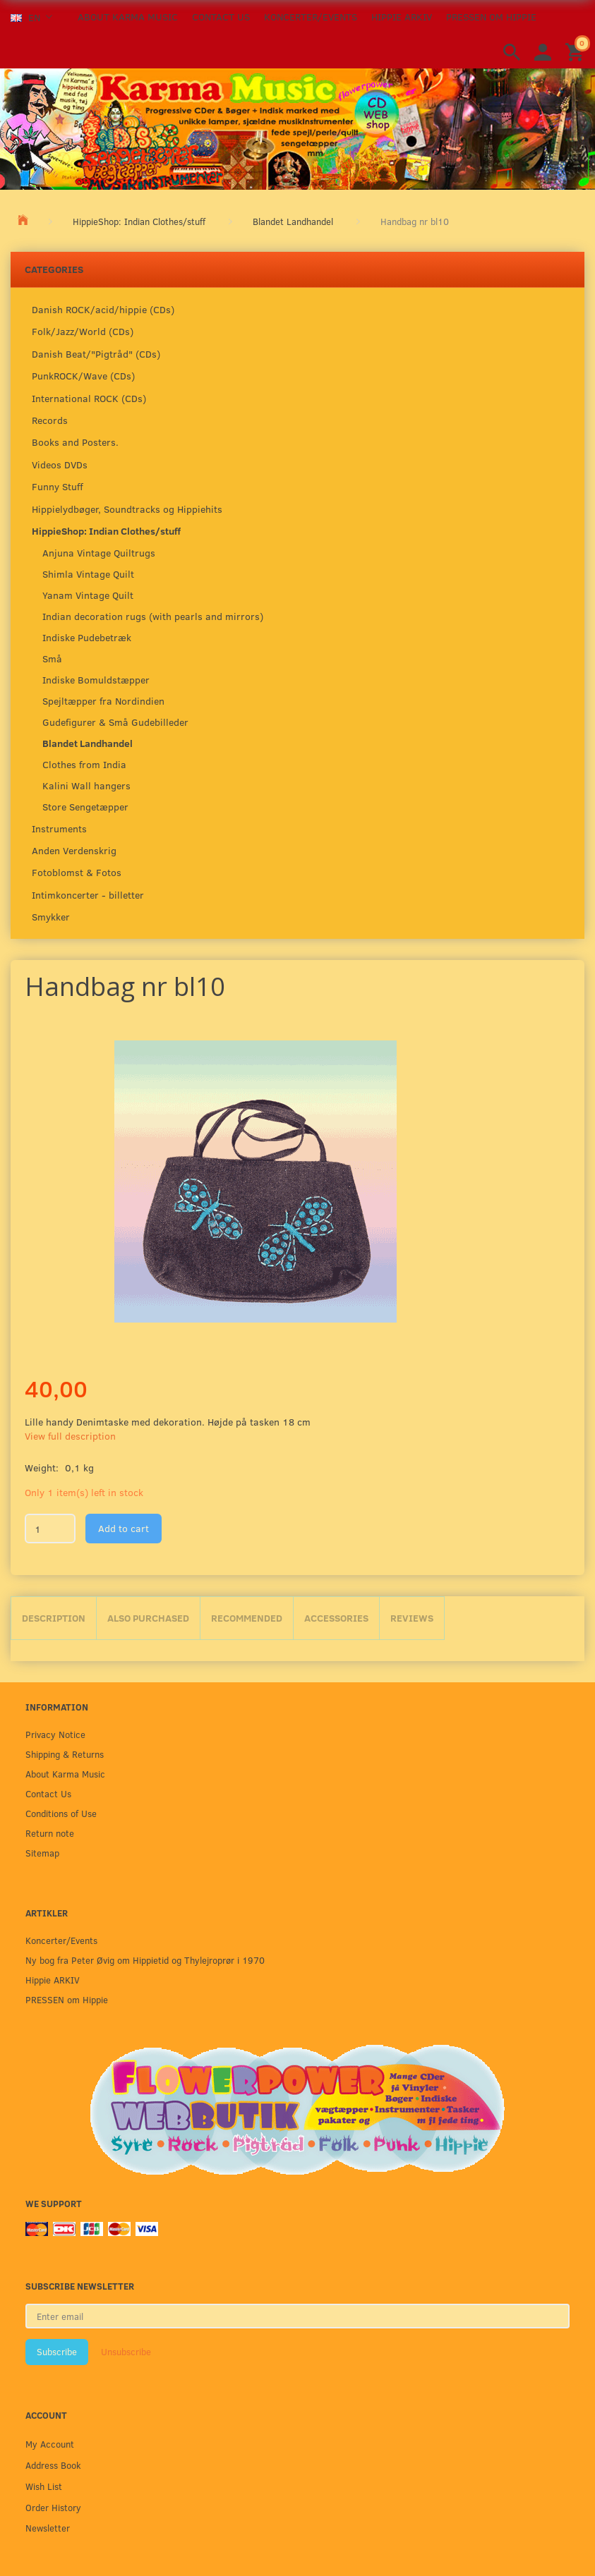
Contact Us (221, 16)
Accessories (336, 1617)
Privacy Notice (55, 1734)
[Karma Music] (297, 128)
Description (53, 1617)
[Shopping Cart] (576, 51)
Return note (49, 1833)
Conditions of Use (61, 1813)
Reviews (411, 1617)
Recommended (246, 1617)
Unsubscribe (126, 2351)
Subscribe (57, 2351)
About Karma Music (128, 16)
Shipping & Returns (64, 1754)
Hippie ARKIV (401, 16)
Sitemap (42, 1853)
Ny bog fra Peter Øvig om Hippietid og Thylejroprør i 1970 (145, 1960)
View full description (70, 1435)
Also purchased (148, 1617)
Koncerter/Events (310, 16)
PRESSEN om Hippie (491, 16)
